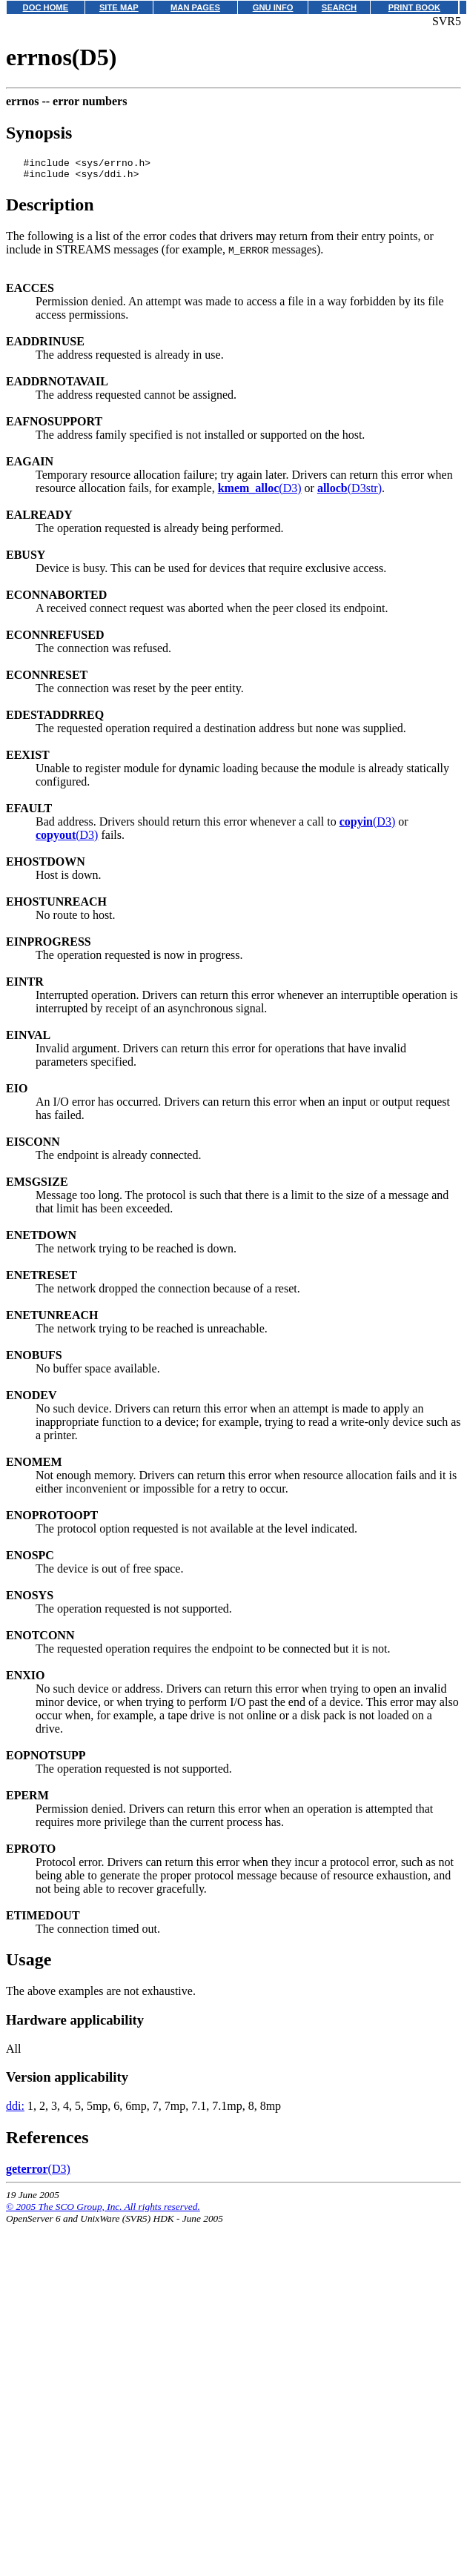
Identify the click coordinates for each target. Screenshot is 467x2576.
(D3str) (349, 492)
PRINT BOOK (414, 7)
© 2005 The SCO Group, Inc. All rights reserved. (103, 2211)
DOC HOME (46, 7)
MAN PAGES (195, 7)
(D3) (260, 492)
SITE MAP (119, 7)
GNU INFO (273, 7)
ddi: (15, 2110)
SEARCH (339, 7)
